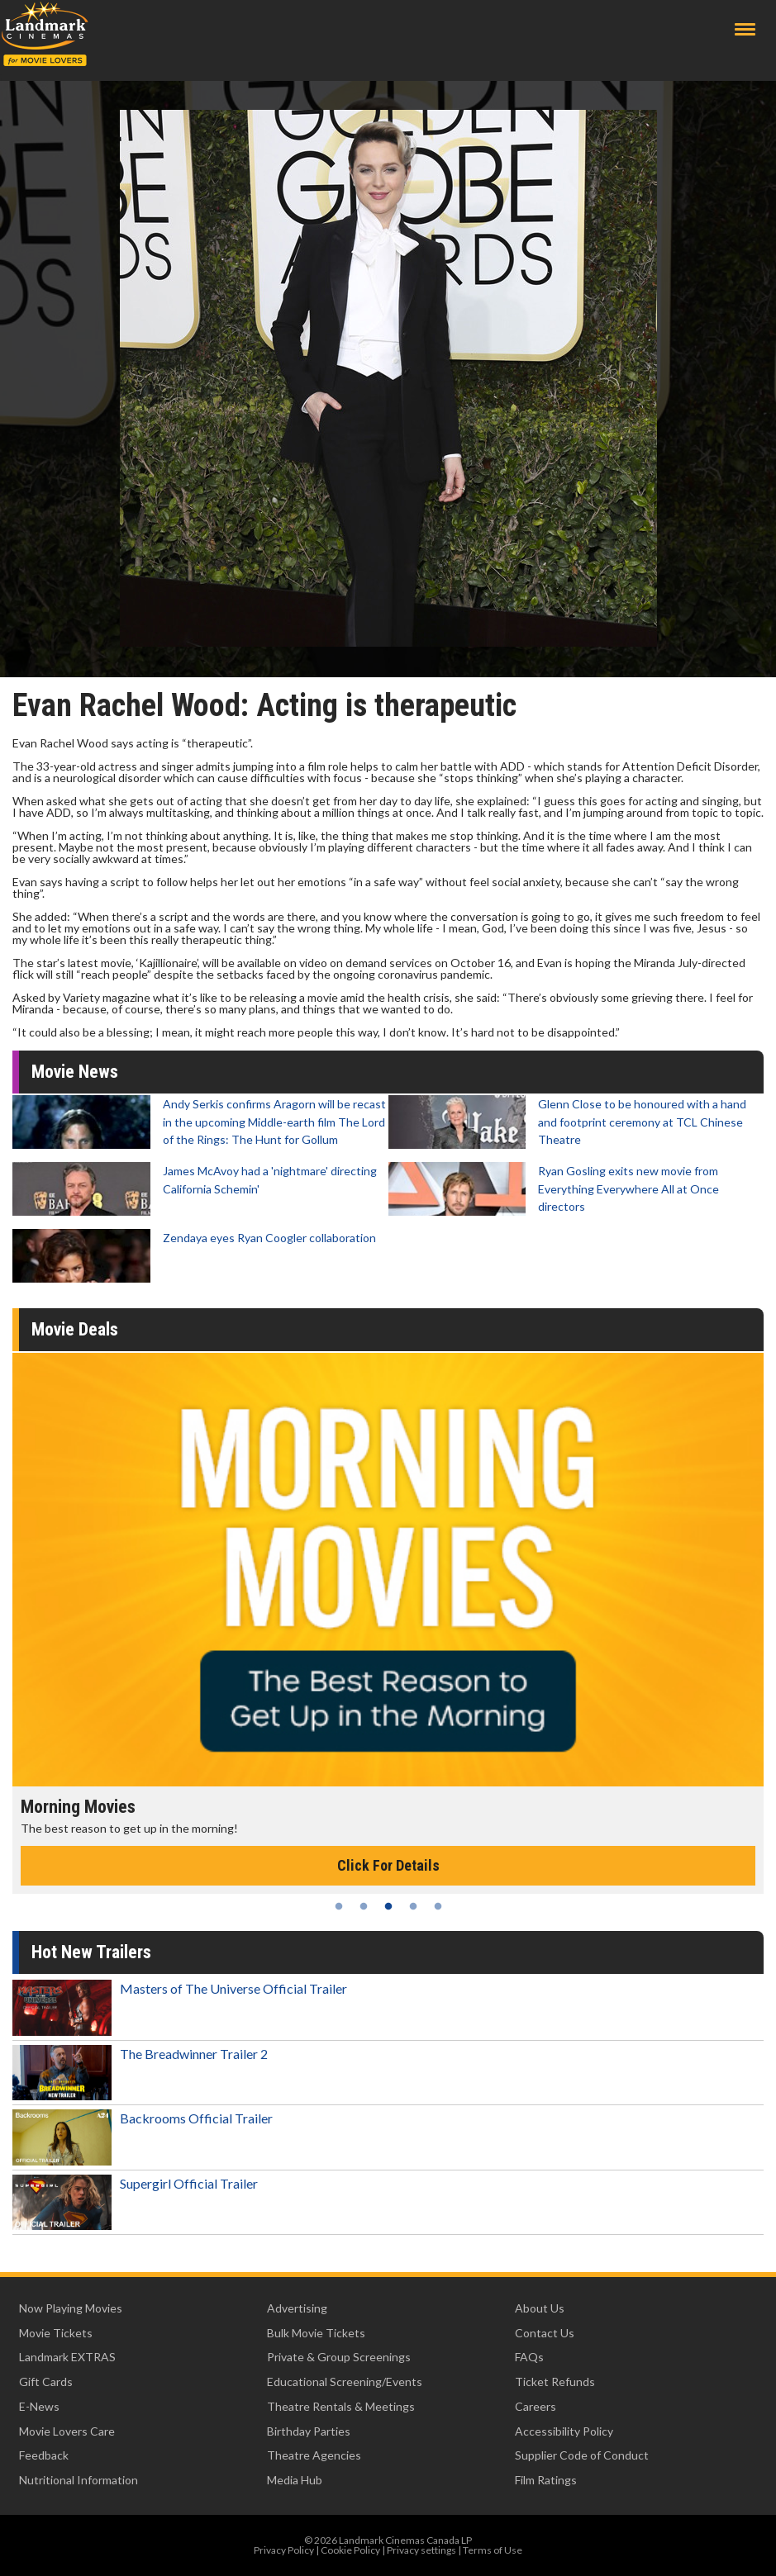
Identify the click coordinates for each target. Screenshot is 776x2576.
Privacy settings (421, 2550)
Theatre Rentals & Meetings (341, 2406)
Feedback (44, 2455)
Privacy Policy (284, 2550)
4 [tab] (413, 1906)
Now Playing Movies (70, 2308)
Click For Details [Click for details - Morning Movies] (388, 1865)
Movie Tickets (56, 2333)
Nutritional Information (78, 2480)
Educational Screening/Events (344, 2381)
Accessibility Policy (564, 2431)
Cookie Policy (350, 2550)
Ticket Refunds (555, 2381)
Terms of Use (492, 2550)
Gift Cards (46, 2381)
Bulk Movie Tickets (316, 2333)
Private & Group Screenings (339, 2357)
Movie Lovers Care (67, 2431)
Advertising (297, 2308)
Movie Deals (74, 1329)
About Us (539, 2308)
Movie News (74, 1071)
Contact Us (544, 2333)
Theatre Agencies (314, 2455)
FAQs (529, 2357)
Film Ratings (546, 2480)
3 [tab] (388, 1906)
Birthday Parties (308, 2431)
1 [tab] (339, 1906)
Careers (535, 2406)
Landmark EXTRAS (67, 2357)
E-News (39, 2406)
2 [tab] (363, 1906)
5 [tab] (438, 1906)
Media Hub (294, 2480)
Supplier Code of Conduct (582, 2455)
